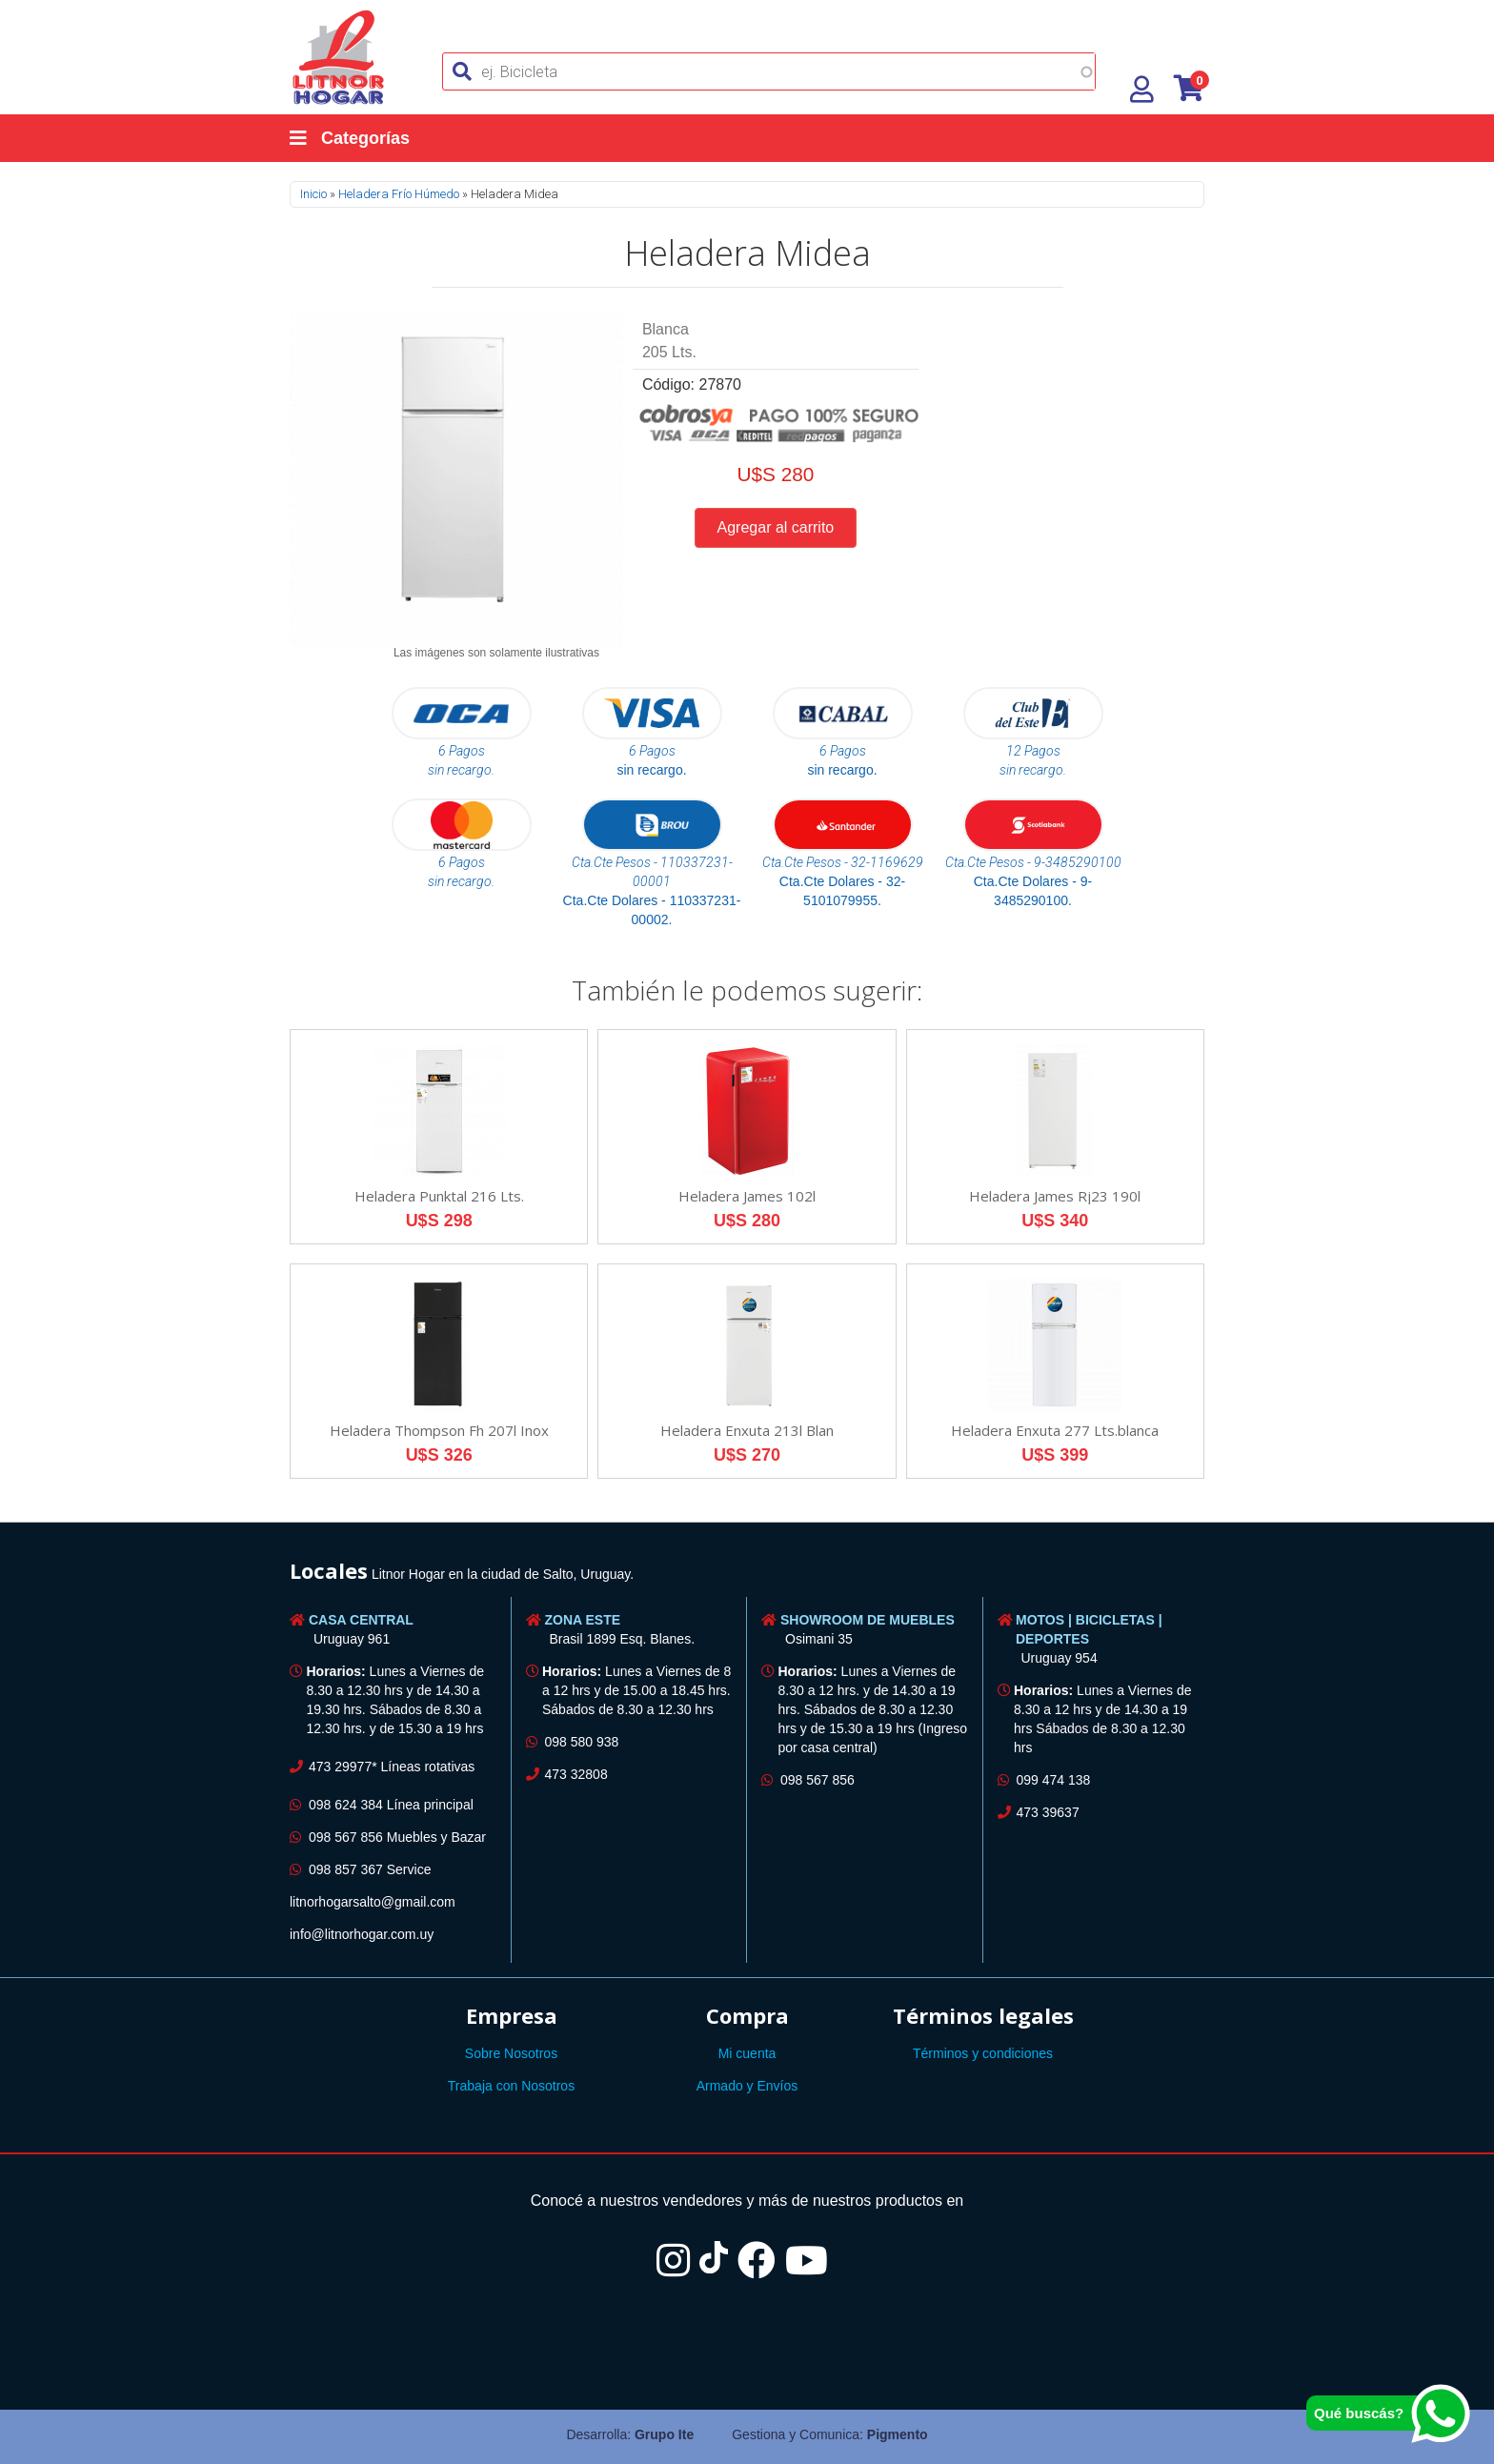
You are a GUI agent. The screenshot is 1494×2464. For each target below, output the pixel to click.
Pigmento (897, 2434)
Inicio (313, 194)
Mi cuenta (747, 2053)
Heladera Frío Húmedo (398, 194)
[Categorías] (369, 138)
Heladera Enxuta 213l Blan (747, 1430)
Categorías (350, 138)
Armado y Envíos (747, 2085)
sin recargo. (651, 770)
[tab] (747, 1574)
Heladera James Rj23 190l (1055, 1195)
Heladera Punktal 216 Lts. (439, 1195)
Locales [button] (329, 1570)
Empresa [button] (511, 2015)
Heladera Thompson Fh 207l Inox (439, 1430)
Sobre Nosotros (511, 2053)
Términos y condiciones (983, 2053)
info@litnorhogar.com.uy (362, 1934)
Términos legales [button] (983, 2015)
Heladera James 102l (747, 1195)
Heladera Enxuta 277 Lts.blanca (1055, 1430)
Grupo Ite (664, 2434)
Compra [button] (747, 2015)
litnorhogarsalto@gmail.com (372, 1901)
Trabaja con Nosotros (511, 2085)
